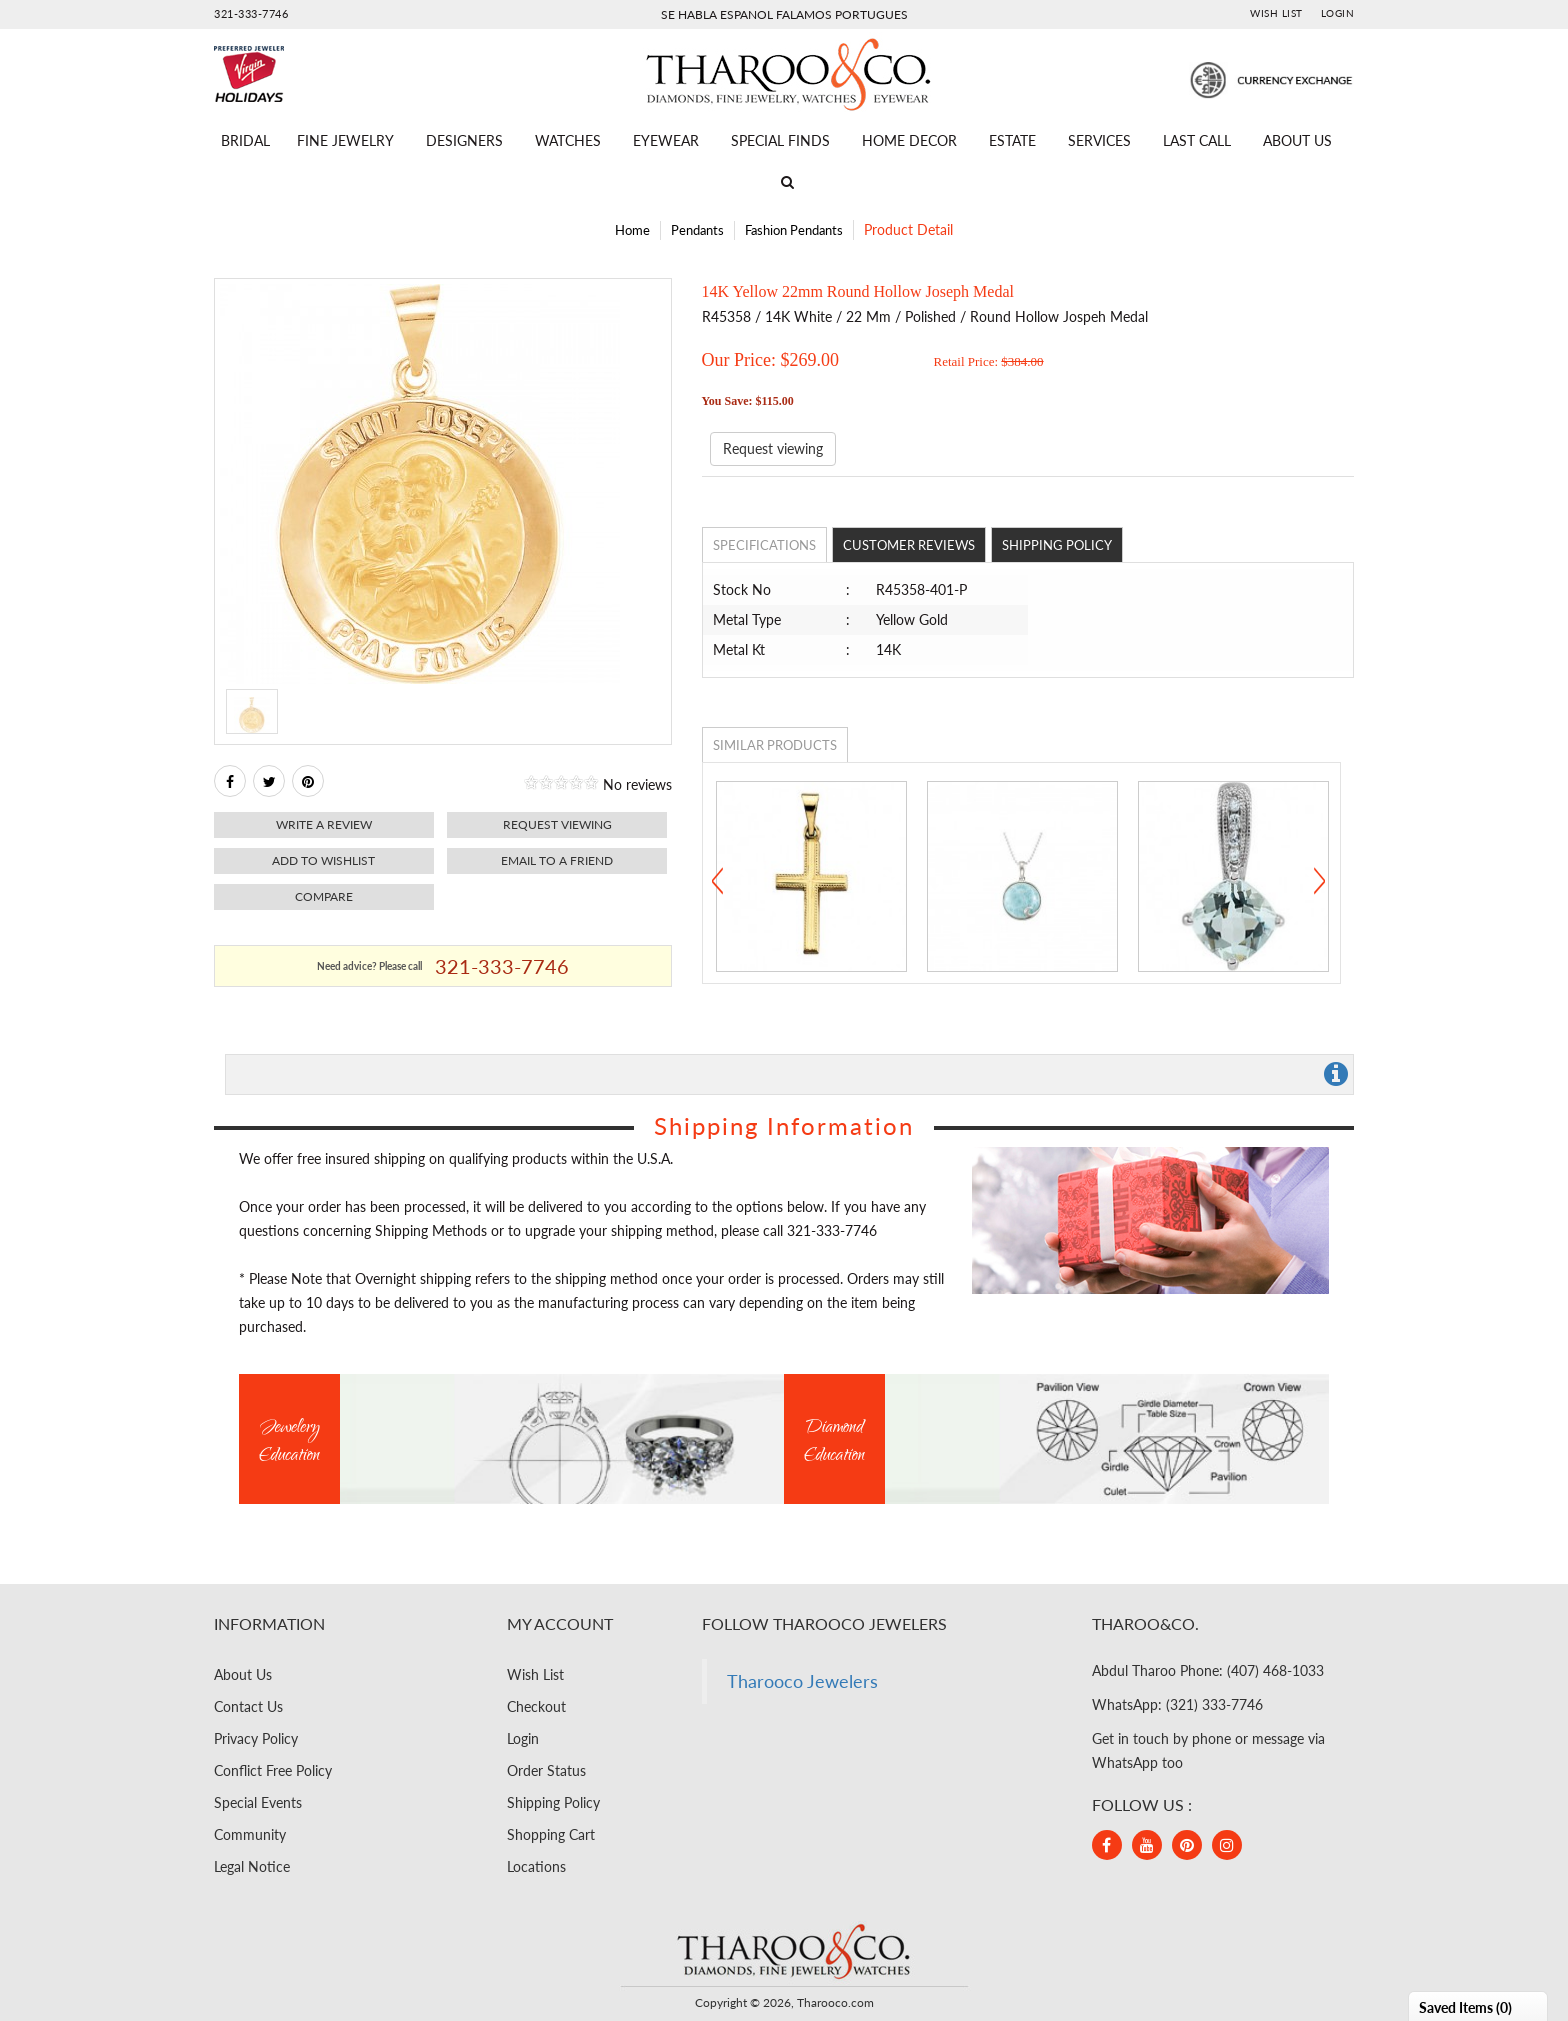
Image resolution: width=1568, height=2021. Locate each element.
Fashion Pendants (794, 230)
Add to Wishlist (323, 860)
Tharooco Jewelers (802, 1681)
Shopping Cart (551, 1834)
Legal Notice (252, 1866)
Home (632, 230)
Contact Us (248, 1706)
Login (1338, 13)
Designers (464, 140)
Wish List (1276, 13)
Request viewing (557, 824)
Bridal (245, 140)
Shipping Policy (1057, 545)
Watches (568, 140)
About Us (1297, 140)
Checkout (536, 1706)
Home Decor (909, 140)
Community (250, 1834)
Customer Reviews (909, 545)
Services (1099, 140)
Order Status (546, 1770)
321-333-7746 (251, 13)
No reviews (637, 784)
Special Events (258, 1802)
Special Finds (780, 140)
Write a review (324, 824)
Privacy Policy (256, 1738)
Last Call (1197, 140)
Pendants (697, 230)
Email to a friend (557, 860)
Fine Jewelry (345, 140)
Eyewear (666, 140)
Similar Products (775, 745)
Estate (1012, 140)
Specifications (764, 545)
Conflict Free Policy (273, 1770)
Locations (536, 1866)
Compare (324, 896)
